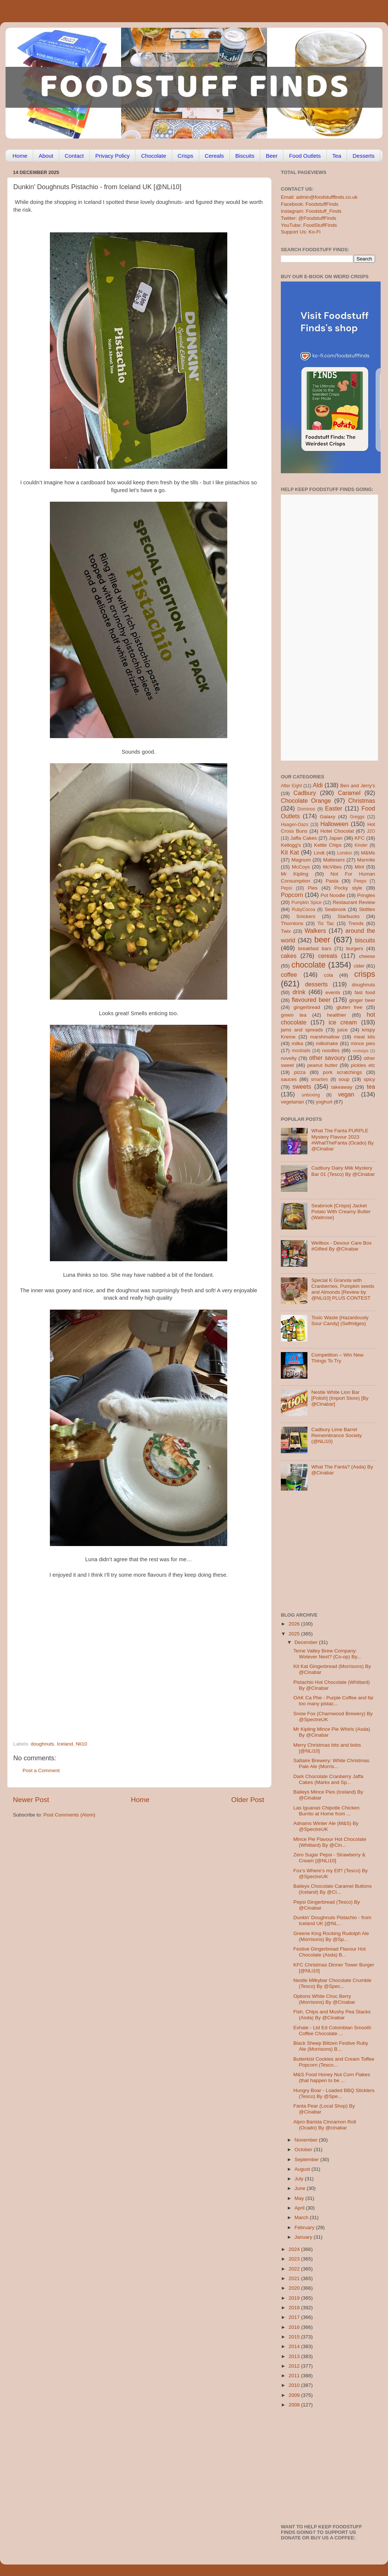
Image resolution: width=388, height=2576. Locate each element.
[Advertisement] (124, 1690)
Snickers (306, 916)
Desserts (363, 156)
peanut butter (322, 1065)
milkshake (327, 1043)
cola (328, 975)
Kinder (361, 845)
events (333, 992)
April (300, 2208)
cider (359, 966)
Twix (286, 931)
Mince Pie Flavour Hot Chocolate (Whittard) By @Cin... (329, 1842)
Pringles (366, 895)
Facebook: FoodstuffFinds (309, 204)
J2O (371, 831)
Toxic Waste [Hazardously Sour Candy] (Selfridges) (339, 1320)
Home (20, 156)
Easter (333, 808)
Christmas (361, 800)
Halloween (334, 823)
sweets (302, 1086)
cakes (288, 955)
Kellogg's (291, 845)
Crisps (186, 156)
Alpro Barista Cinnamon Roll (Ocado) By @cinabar (324, 2124)
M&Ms (368, 853)
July (300, 2178)
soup (343, 1079)
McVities (332, 867)
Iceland (65, 1744)
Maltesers (334, 860)
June (301, 2188)
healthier (336, 1015)
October (304, 2149)
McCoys (301, 867)
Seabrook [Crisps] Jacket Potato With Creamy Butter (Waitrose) (341, 1211)
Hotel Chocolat (337, 831)
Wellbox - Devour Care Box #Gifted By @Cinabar (341, 1246)
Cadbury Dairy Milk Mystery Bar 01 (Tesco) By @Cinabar (343, 1171)
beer (322, 939)
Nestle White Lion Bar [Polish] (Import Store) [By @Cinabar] (339, 1398)
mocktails (301, 1050)
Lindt (319, 853)
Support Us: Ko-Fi (300, 232)
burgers (354, 948)
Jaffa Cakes (303, 838)
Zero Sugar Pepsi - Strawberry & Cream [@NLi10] (329, 1857)
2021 (295, 2278)
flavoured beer (311, 999)
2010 (295, 2385)
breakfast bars (314, 948)
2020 (295, 2288)
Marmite (366, 860)
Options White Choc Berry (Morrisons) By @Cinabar (324, 1999)
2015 (295, 2337)
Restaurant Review (354, 902)
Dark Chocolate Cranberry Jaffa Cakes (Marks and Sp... (328, 1779)
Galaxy (328, 816)
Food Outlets (305, 156)
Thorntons (292, 923)
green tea (293, 1015)
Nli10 (81, 1744)
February (305, 2227)
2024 (295, 2249)
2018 (295, 2307)
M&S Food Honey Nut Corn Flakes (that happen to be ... (331, 2077)
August (303, 2169)
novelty (289, 1058)
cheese (367, 956)
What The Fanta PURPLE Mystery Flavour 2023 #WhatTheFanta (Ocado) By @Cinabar (342, 1139)
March (302, 2217)
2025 (295, 1634)
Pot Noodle (332, 895)
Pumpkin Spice (307, 902)
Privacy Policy (112, 156)
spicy (369, 1079)
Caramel (349, 792)
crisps (364, 974)
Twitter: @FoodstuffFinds (308, 218)
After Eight (291, 785)
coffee (289, 974)
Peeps (360, 881)
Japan (336, 838)
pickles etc (363, 1065)
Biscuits (245, 156)
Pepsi (286, 888)
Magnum (301, 860)
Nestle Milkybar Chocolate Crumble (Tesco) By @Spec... (332, 1983)
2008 (295, 2405)
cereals (327, 955)
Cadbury (304, 792)
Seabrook (335, 909)
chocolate (309, 964)
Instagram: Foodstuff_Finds (311, 211)
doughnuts (42, 1744)
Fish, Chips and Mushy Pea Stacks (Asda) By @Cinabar (332, 2014)
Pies (312, 888)
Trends (356, 923)
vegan (346, 1094)
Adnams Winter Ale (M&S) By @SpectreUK (325, 1826)
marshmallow (325, 1037)
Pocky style (348, 888)
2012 (295, 2366)
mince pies (363, 1043)
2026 (295, 1624)
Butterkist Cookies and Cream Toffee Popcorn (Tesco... (333, 2062)
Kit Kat (290, 852)
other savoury (327, 1057)
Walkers (315, 930)
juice (342, 1030)
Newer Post (31, 1800)
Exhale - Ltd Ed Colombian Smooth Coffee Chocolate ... (332, 2030)
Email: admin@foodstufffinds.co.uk (319, 197)
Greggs (357, 816)
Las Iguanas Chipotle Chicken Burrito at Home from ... (326, 1810)
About (46, 156)
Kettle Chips (328, 845)
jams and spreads (302, 1030)
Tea (336, 156)
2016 (295, 2327)
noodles (331, 1050)
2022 (295, 2269)
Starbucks (348, 916)
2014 (295, 2346)
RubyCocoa (303, 909)
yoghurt (324, 1102)
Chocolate (153, 156)
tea (371, 1086)
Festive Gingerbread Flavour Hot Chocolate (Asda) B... (329, 1952)
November (307, 2140)
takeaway (341, 1087)
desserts (316, 984)
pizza (300, 1072)
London (344, 853)
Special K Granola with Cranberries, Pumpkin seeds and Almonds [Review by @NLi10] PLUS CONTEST (342, 1289)
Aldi (318, 785)
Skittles (367, 909)
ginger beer (362, 1000)
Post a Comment (41, 1770)
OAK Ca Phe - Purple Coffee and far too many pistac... (333, 1700)
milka (297, 1043)
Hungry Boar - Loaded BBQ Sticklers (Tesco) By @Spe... (334, 2093)
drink (298, 992)
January (304, 2237)
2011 (295, 2375)
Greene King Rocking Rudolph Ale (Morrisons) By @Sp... (331, 1936)
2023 (295, 2259)
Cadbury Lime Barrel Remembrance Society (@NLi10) (336, 1435)
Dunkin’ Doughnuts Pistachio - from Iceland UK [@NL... (332, 1920)
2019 (295, 2298)
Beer (272, 156)
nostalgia (360, 1050)
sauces (289, 1079)
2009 (295, 2395)
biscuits (365, 940)
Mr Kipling (294, 874)
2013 (295, 2356)
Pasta (332, 881)
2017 (295, 2317)
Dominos (306, 809)
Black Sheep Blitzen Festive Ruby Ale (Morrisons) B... (330, 2046)
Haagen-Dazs (294, 824)
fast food (364, 992)
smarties (319, 1079)
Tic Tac (325, 923)
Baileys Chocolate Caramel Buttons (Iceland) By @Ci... (332, 1889)
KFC (360, 838)
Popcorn (292, 894)
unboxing (311, 1095)
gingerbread (306, 1007)
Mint (359, 867)
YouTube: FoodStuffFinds (309, 225)
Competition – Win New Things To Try (337, 1358)
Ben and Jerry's (357, 785)
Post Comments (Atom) (69, 1815)
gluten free (350, 1007)
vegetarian (292, 1102)
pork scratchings (342, 1072)
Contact (74, 156)
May (300, 2198)
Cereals (214, 156)
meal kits (364, 1037)
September (307, 2159)
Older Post (247, 1800)
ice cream (343, 1022)
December (307, 1642)
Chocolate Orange (306, 800)
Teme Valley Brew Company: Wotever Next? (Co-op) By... (327, 1653)
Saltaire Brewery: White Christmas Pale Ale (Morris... (331, 1763)
